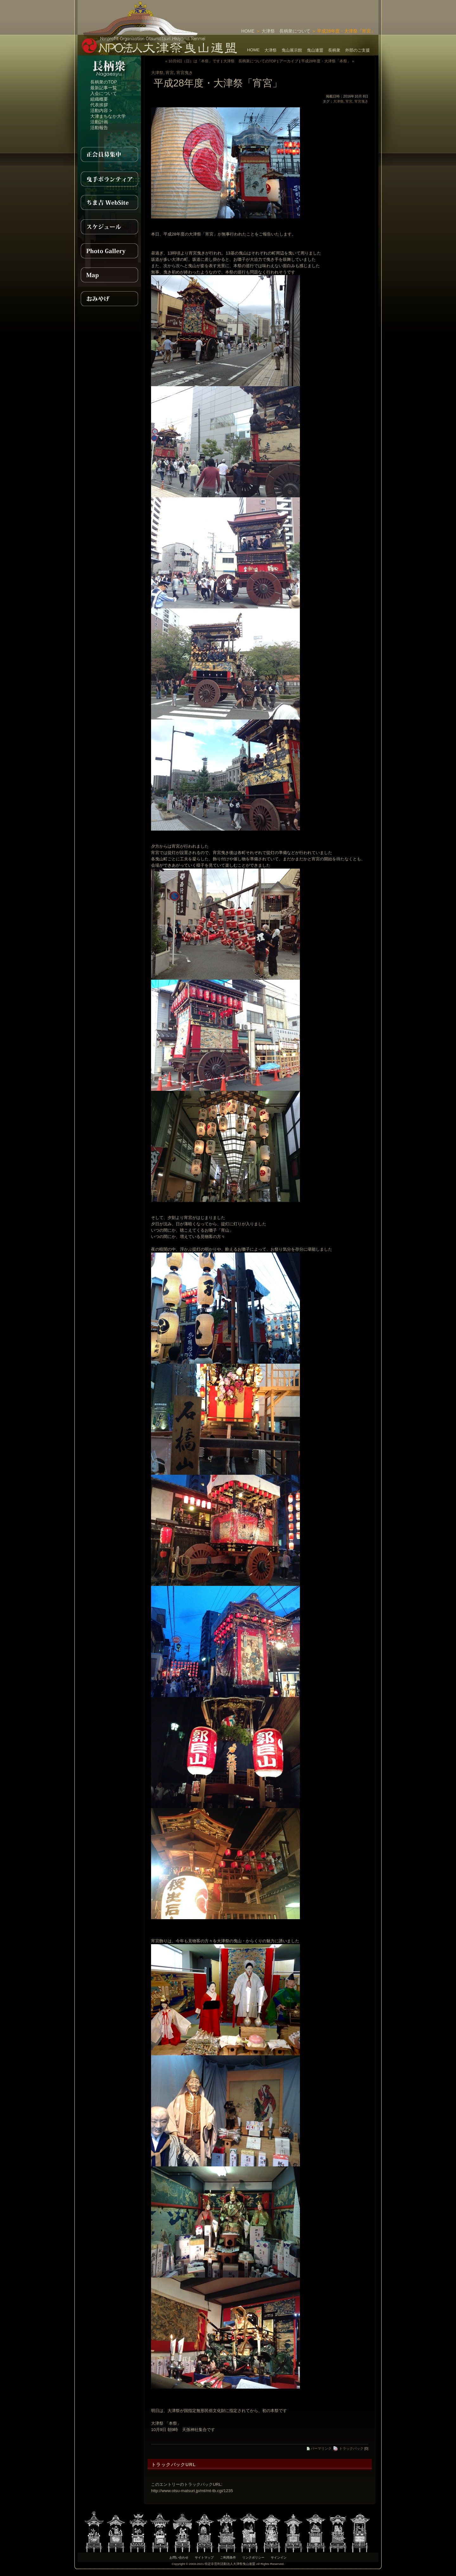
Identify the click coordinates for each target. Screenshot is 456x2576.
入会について (103, 93)
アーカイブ (288, 61)
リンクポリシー (253, 2557)
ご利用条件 (228, 2557)
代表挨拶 (99, 104)
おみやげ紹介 (109, 299)
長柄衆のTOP (103, 82)
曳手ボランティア (109, 178)
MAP (109, 275)
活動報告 (99, 127)
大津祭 (270, 50)
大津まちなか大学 (108, 116)
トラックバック (348, 2448)
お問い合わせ (178, 2557)
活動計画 (99, 121)
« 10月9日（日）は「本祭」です (192, 61)
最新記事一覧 (103, 87)
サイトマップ (204, 2557)
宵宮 (170, 72)
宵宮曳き (184, 72)
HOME (248, 31)
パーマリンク (319, 2448)
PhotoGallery (109, 251)
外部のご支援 (357, 50)
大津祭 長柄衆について (286, 31)
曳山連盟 (315, 50)
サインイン (279, 2557)
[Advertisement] (304, 9)
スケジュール (109, 227)
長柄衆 (334, 50)
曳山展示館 (292, 50)
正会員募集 (109, 154)
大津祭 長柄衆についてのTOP (249, 61)
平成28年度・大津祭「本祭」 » (327, 61)
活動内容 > (101, 110)
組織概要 (99, 99)
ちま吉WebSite (109, 203)
